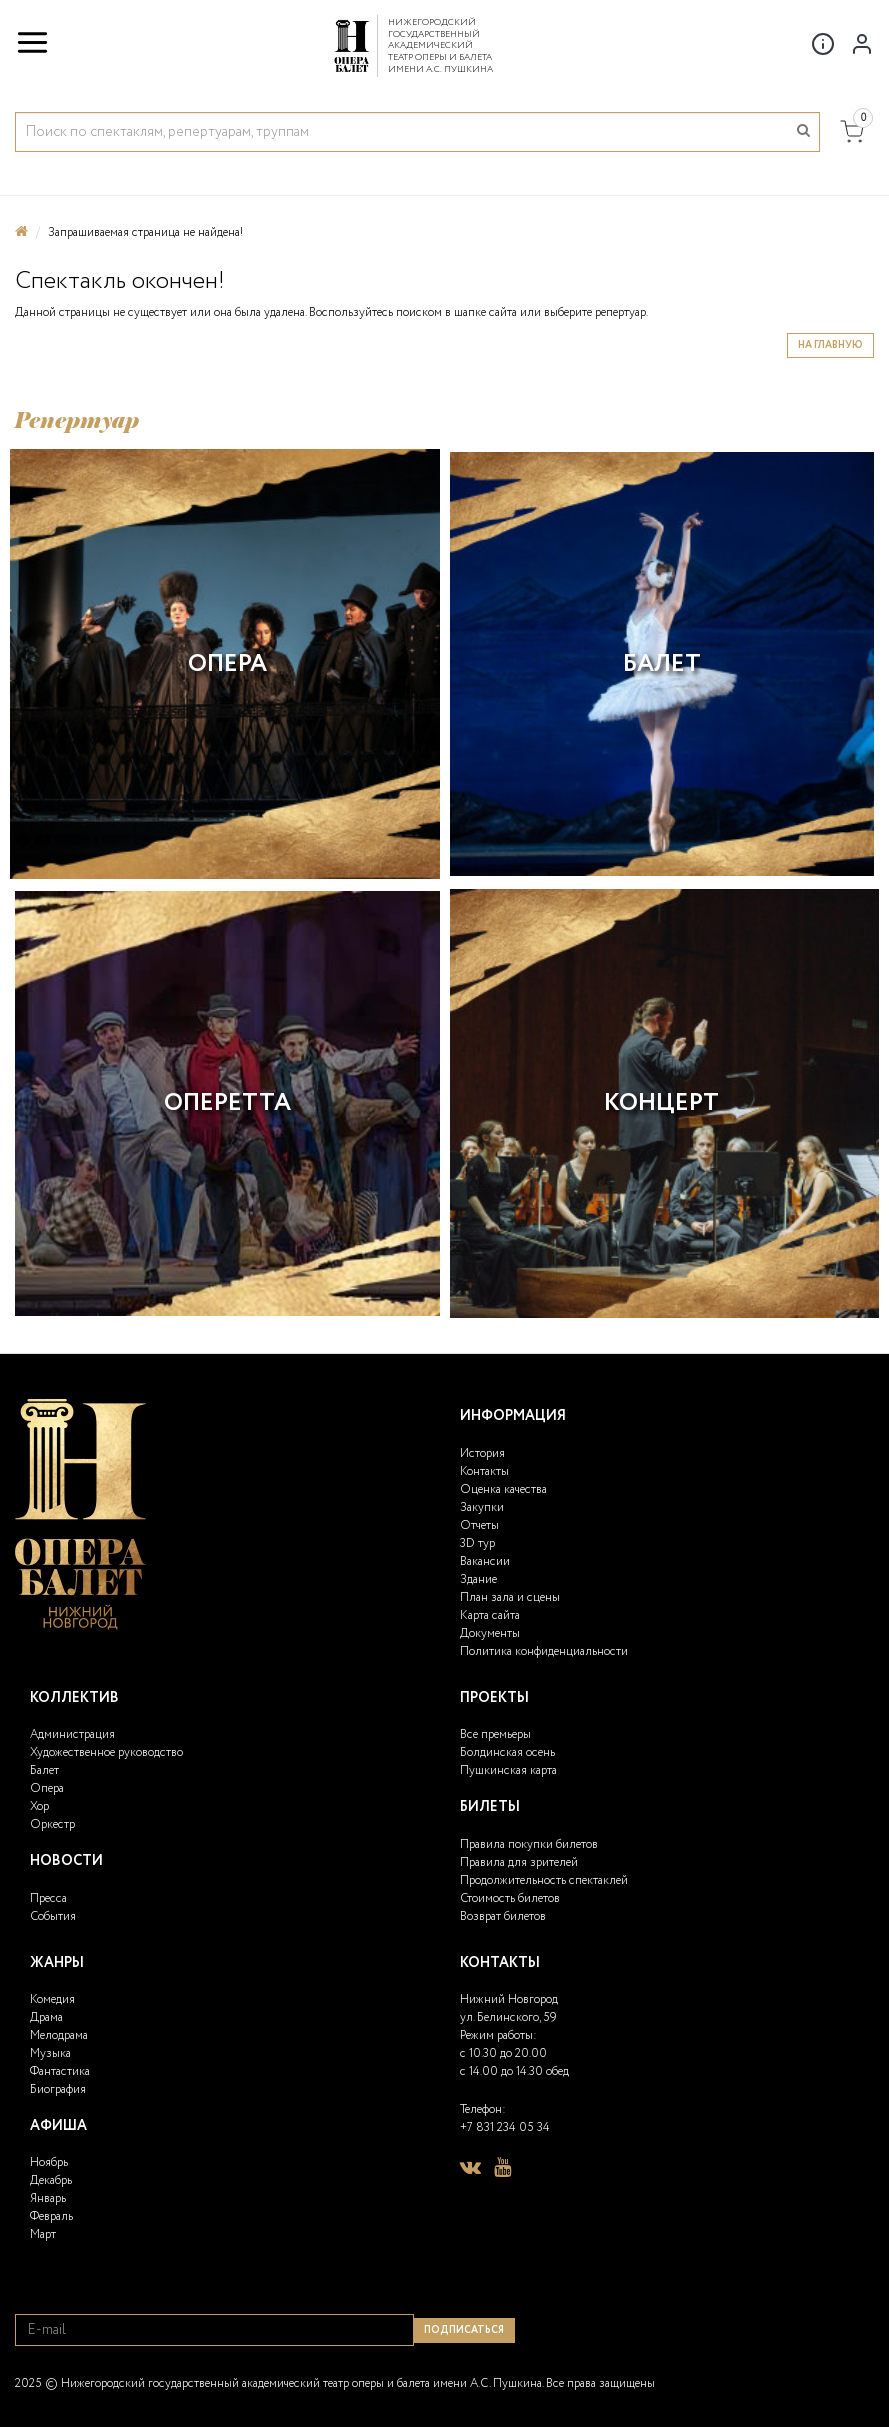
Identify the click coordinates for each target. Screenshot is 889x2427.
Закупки (482, 1507)
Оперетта (227, 1103)
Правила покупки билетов (529, 1844)
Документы (490, 1633)
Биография (58, 2089)
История (482, 1453)
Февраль (51, 2216)
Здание (478, 1579)
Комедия (52, 1999)
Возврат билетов (503, 1916)
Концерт (661, 1103)
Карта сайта (490, 1615)
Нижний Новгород (509, 1999)
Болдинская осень (507, 1752)
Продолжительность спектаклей (544, 1880)
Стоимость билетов (510, 1898)
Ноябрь (49, 2162)
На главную (830, 345)
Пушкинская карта (508, 1770)
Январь (48, 2198)
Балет (662, 664)
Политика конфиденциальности (544, 1651)
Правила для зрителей (519, 1862)
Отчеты (479, 1525)
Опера (227, 664)
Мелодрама (59, 2035)
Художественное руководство (106, 1752)
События (53, 1916)
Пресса (48, 1898)
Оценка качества (503, 1489)
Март (43, 2234)
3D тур (477, 1543)
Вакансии (485, 1561)
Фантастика (60, 2071)
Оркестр (52, 1824)
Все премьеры (495, 1734)
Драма (46, 2017)
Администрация (72, 1734)
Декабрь (51, 2180)
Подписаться (464, 2330)
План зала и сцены (510, 1597)
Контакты (484, 1471)
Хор (39, 1806)
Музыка (50, 2053)
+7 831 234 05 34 (505, 2127)
